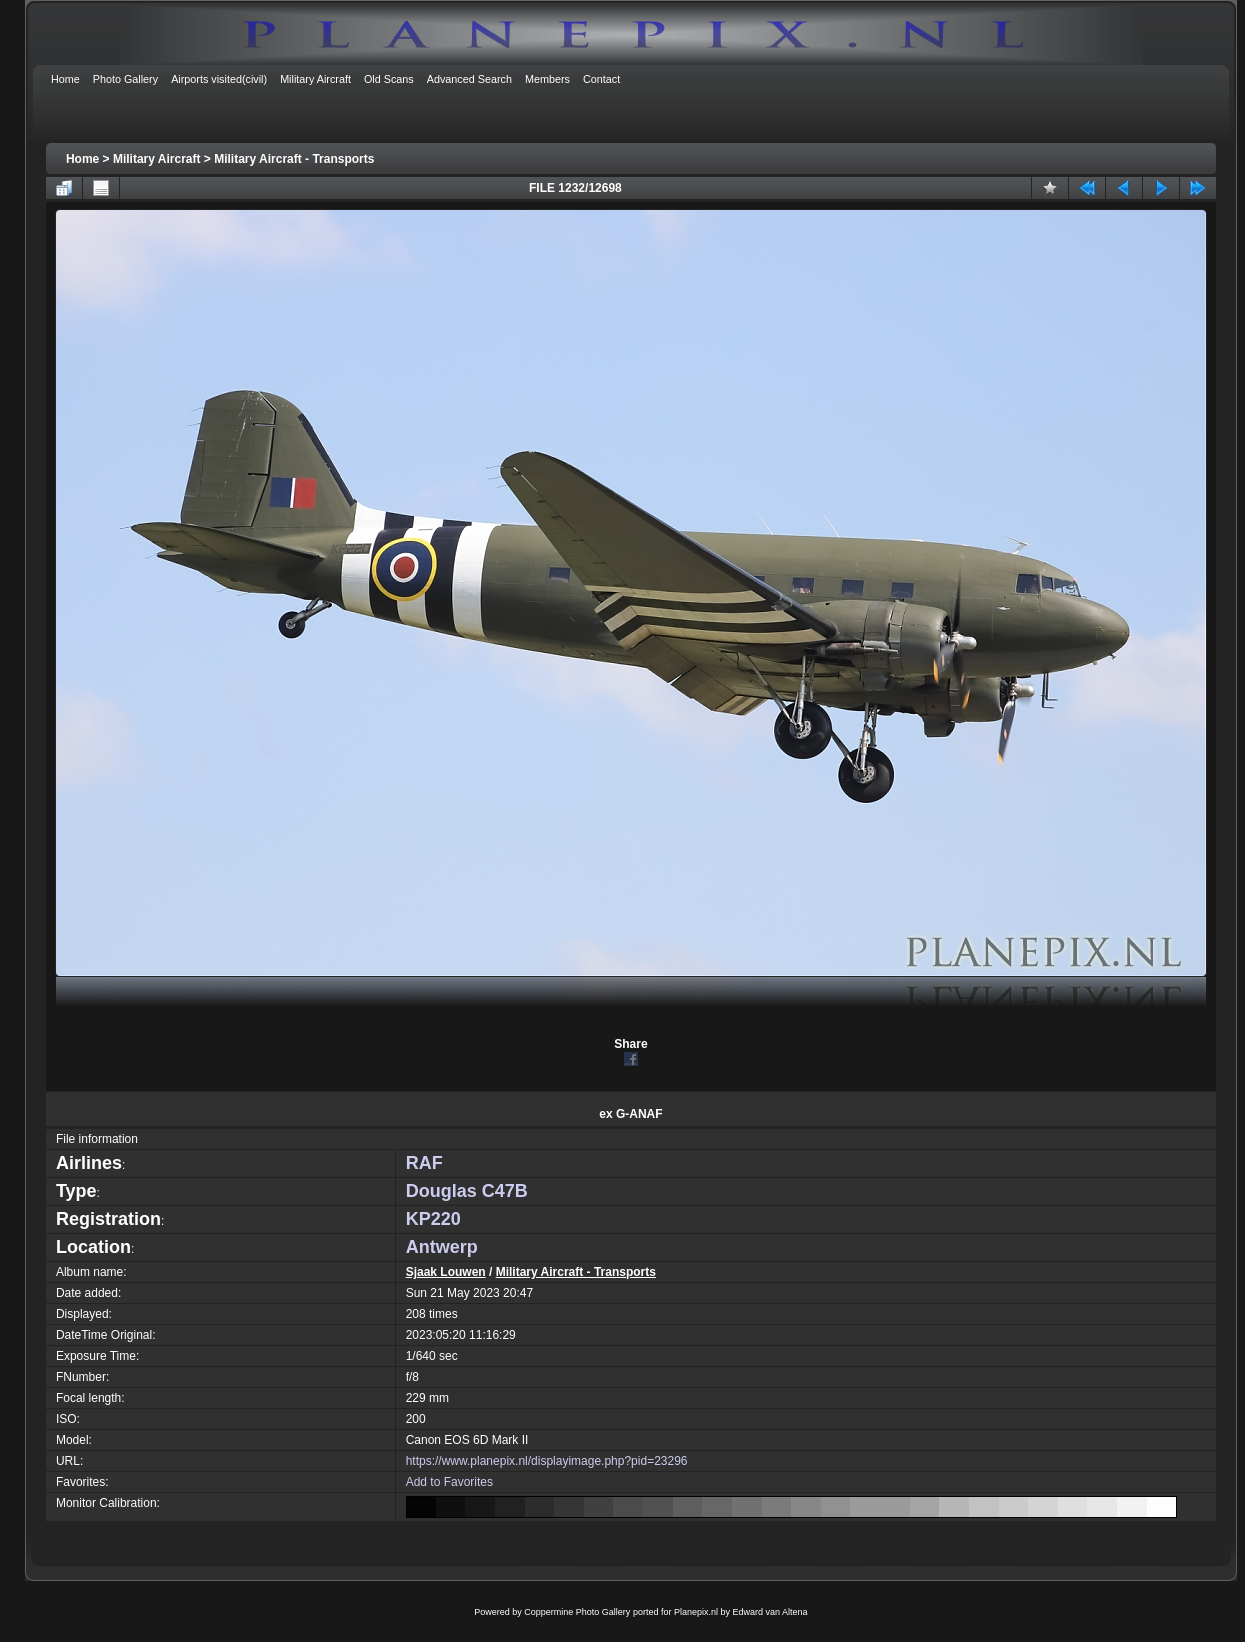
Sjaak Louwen (446, 1272)
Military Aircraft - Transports (294, 159)
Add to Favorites (449, 1482)
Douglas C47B (467, 1191)
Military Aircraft (157, 159)
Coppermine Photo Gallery (577, 1612)
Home (82, 159)
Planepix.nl (696, 1612)
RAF (424, 1163)
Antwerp (442, 1247)
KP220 (433, 1219)
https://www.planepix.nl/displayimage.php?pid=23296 (547, 1461)
